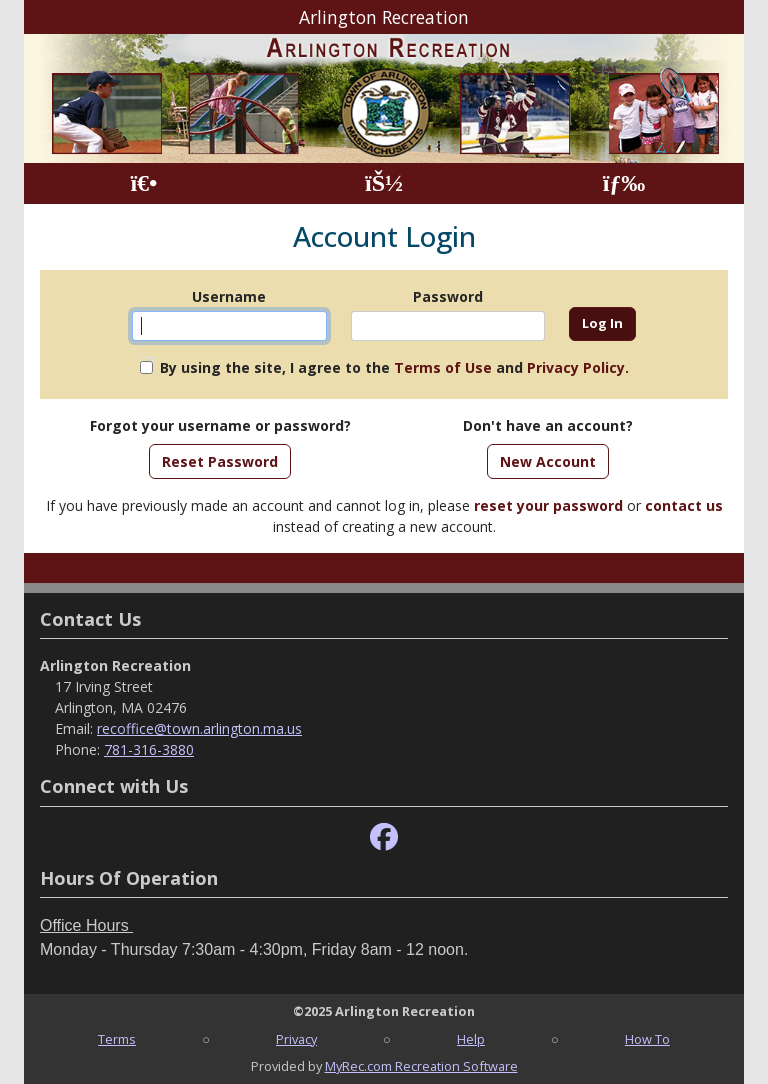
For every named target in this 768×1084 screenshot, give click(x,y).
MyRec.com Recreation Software (421, 1066)
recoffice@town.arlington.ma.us (199, 728)
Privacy (296, 1039)
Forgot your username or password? (220, 425)
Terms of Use (443, 367)
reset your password (548, 505)
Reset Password (220, 461)
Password (448, 296)
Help (471, 1039)
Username (229, 296)
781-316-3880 (149, 749)
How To (647, 1039)
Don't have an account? (548, 425)
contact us (684, 505)
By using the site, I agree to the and (394, 367)
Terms (117, 1039)
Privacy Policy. (578, 367)
